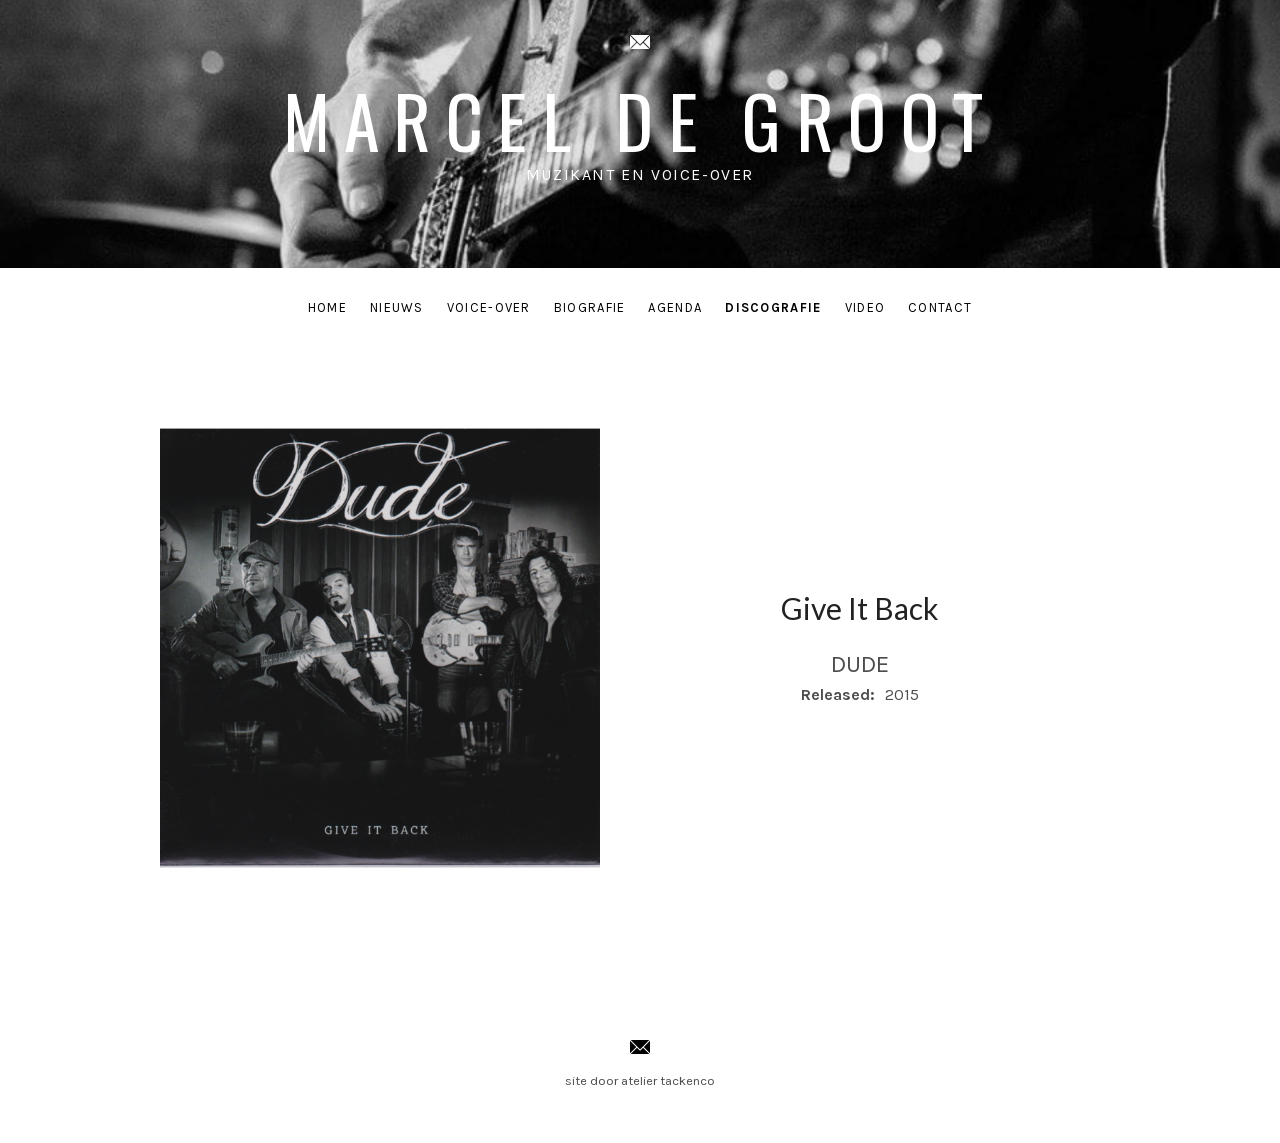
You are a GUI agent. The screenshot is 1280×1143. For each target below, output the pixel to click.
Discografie (773, 307)
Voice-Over (489, 307)
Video (865, 307)
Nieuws (397, 307)
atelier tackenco (668, 1080)
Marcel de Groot (640, 119)
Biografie (590, 307)
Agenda (675, 307)
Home (327, 307)
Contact (940, 307)
